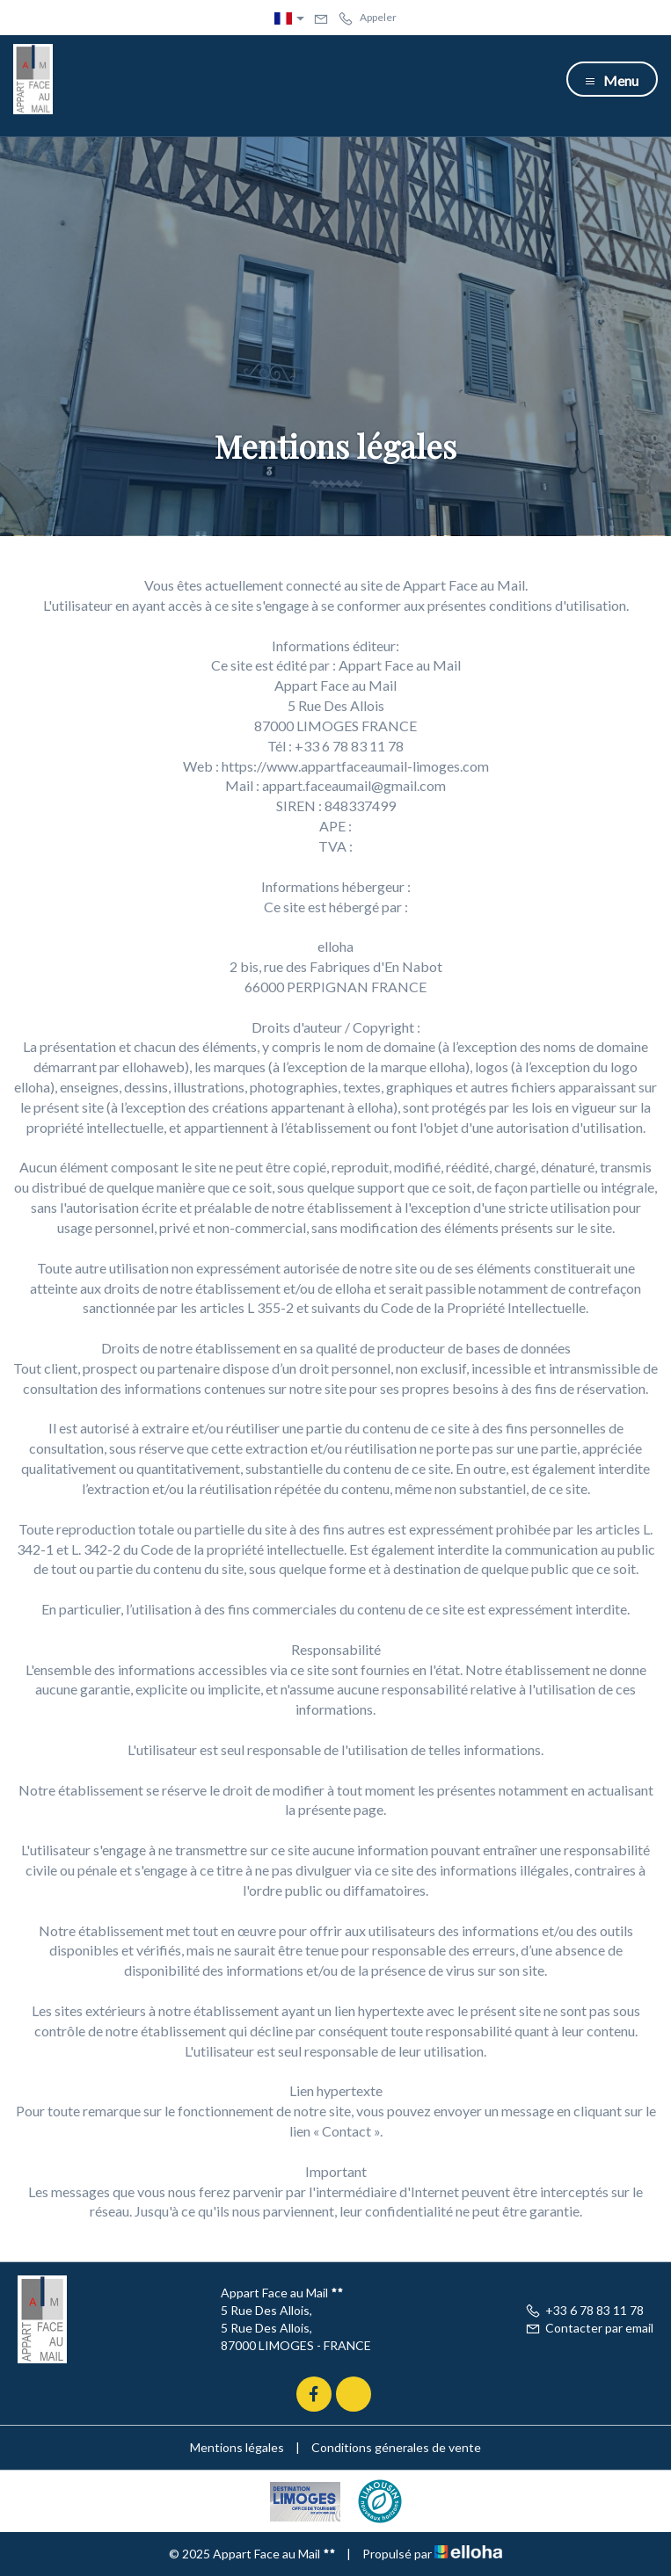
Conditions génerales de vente (396, 2447)
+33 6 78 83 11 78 (584, 2310)
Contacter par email (589, 2327)
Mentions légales (237, 2447)
